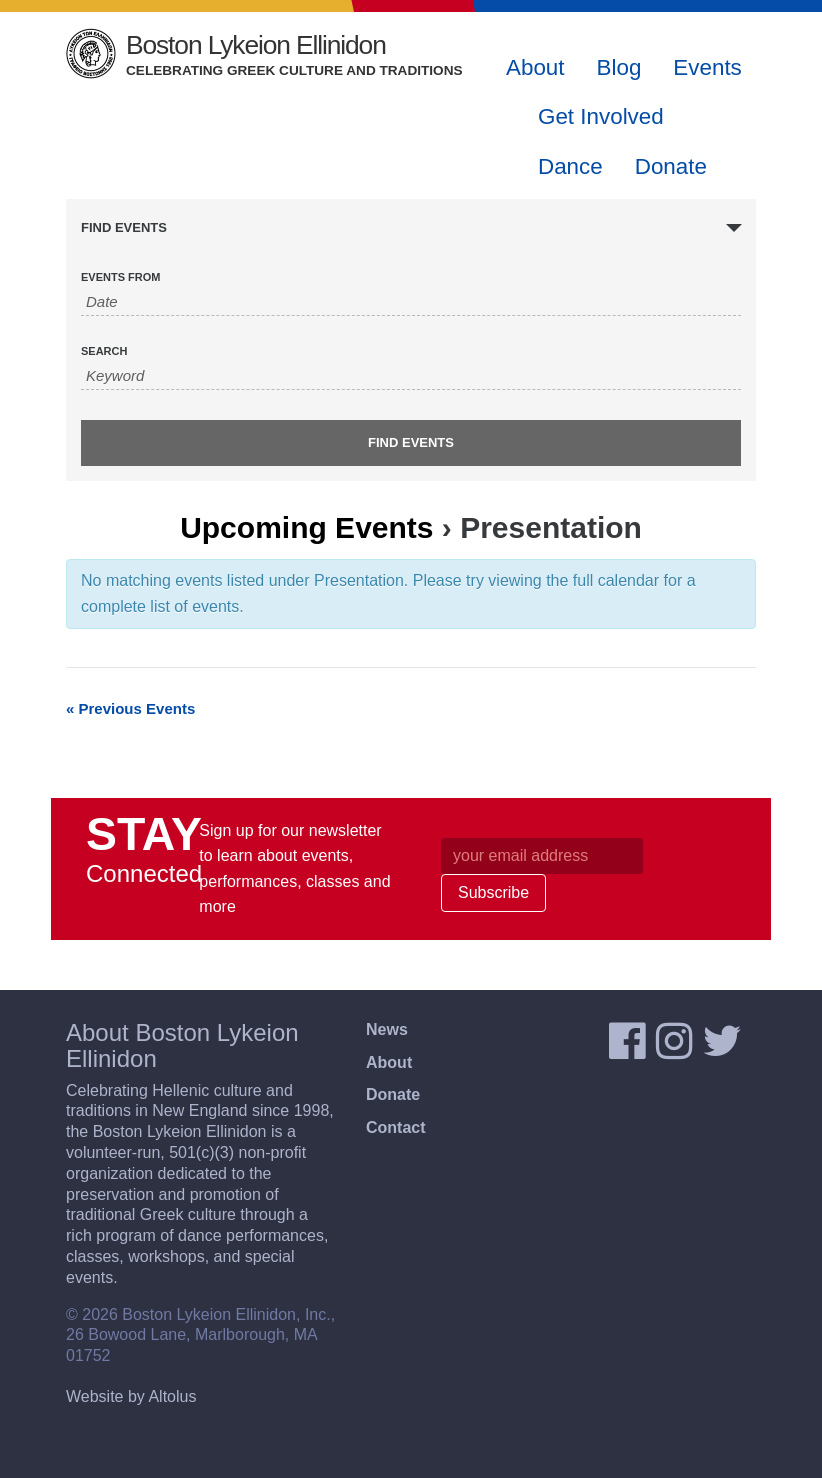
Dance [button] (570, 166)
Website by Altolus (131, 1396)
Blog (619, 67)
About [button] (535, 67)
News (387, 1029)
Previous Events (130, 708)
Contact (396, 1127)
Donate (393, 1094)
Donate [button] (671, 166)
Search (104, 351)
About (389, 1062)
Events (707, 67)
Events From (120, 277)
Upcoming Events (306, 527)
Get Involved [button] (601, 116)
